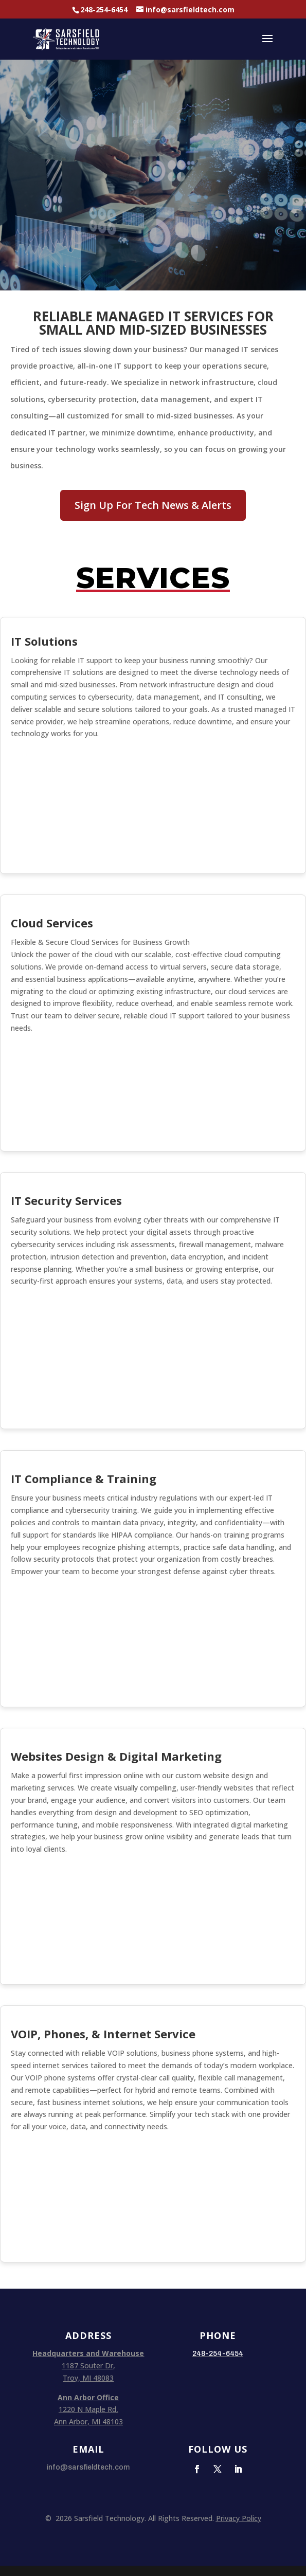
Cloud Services (52, 922)
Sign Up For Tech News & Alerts (153, 505)
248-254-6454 (104, 9)
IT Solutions (44, 641)
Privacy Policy (238, 2518)
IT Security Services (66, 1200)
